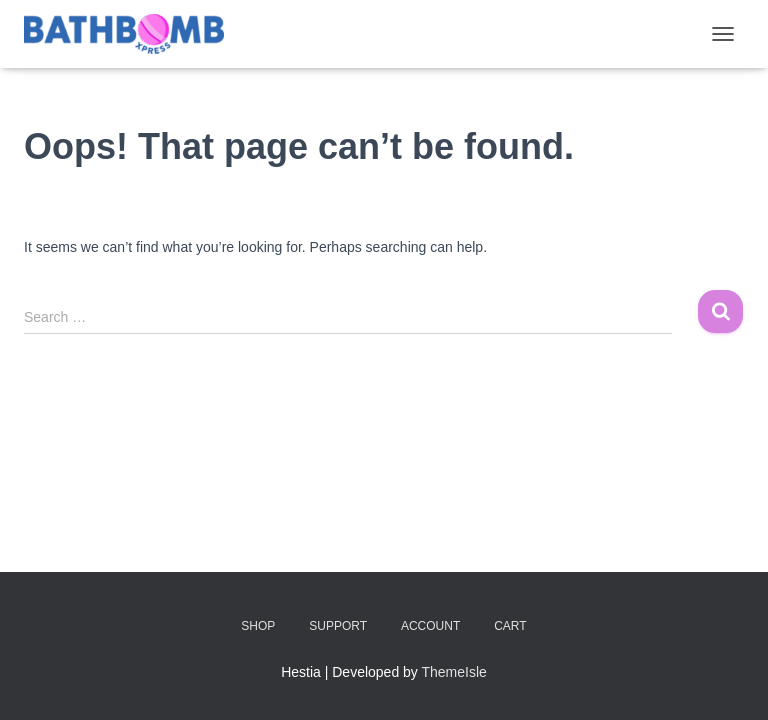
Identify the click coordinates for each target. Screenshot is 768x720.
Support (338, 626)
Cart (510, 626)
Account (430, 626)
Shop (258, 626)
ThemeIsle (454, 672)
